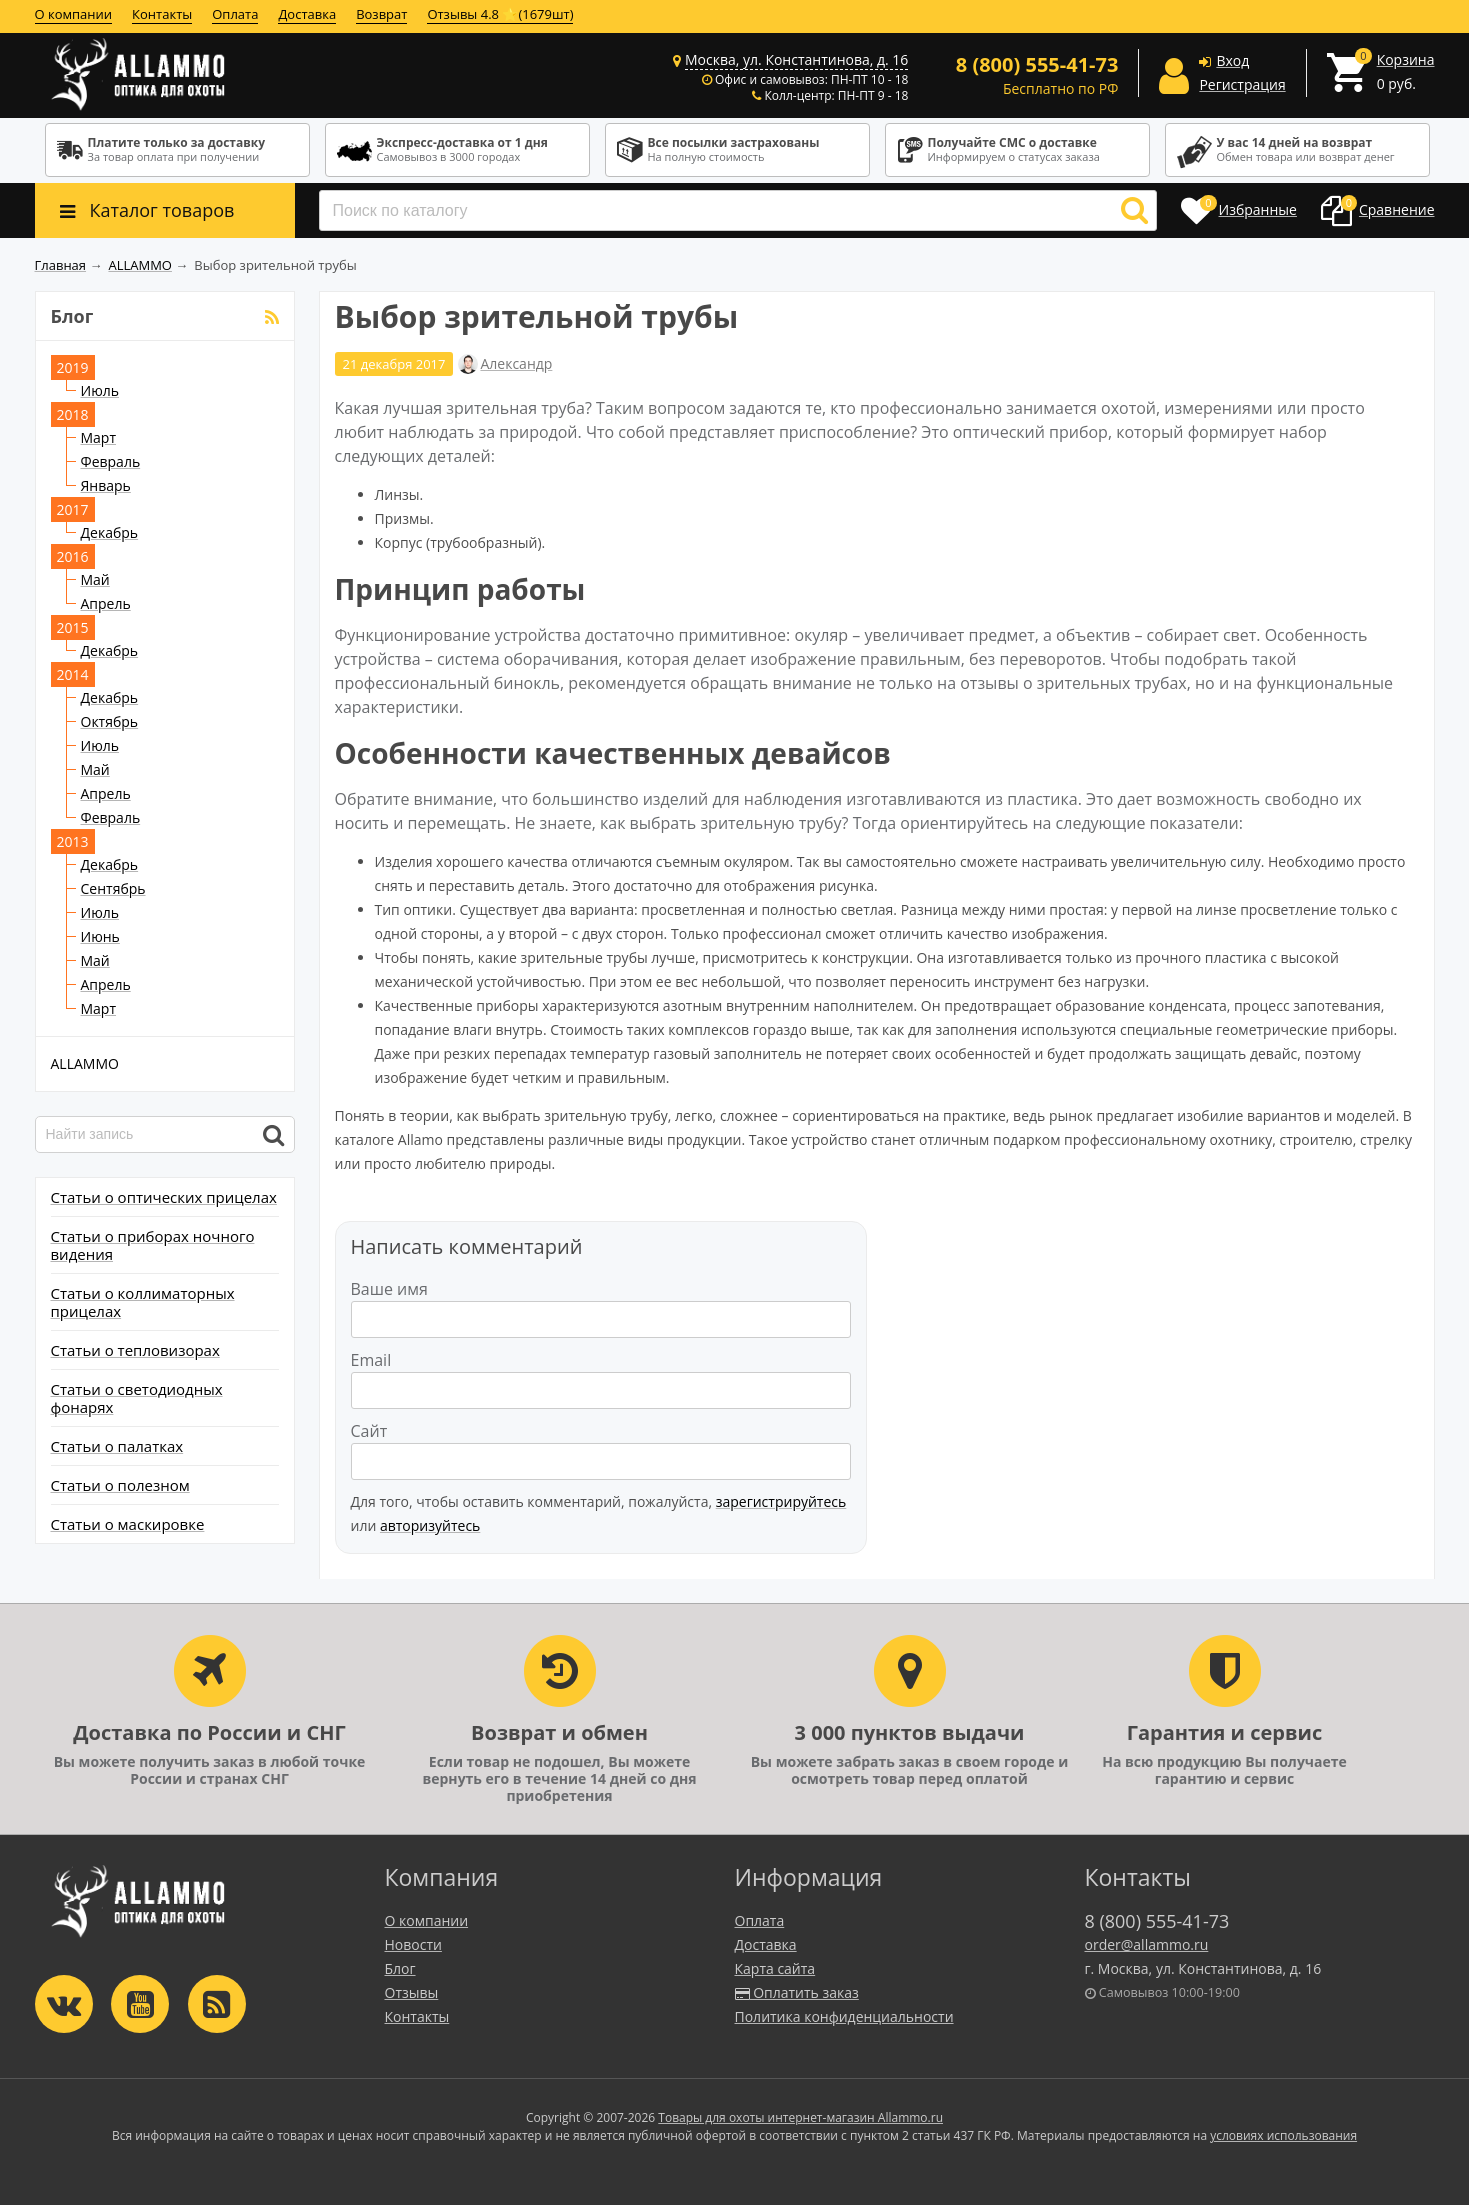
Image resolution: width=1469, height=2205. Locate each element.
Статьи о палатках (117, 1446)
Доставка (307, 14)
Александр (516, 364)
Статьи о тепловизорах (135, 1350)
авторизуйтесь (430, 1525)
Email (371, 1360)
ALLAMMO (85, 1063)
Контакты (162, 14)
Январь (106, 485)
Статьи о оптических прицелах (164, 1197)
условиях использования (1283, 2135)
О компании (74, 14)
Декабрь (110, 532)
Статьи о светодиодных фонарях (137, 1398)
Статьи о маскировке (128, 1524)
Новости (413, 1944)
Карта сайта (775, 1968)
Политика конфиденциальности (844, 2016)
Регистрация (1242, 84)
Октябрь (110, 721)
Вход (1232, 60)
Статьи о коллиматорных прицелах (143, 1302)
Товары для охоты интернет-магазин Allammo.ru (800, 2117)
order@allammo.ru (1147, 1944)
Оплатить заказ (797, 1992)
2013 (73, 841)
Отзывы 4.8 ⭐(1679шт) (500, 14)
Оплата (235, 14)
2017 (73, 509)
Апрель (106, 603)
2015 (73, 627)
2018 (73, 414)
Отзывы (412, 1992)
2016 (73, 556)
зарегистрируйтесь (781, 1501)
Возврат (381, 14)
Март (99, 437)
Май (95, 579)
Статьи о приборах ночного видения (153, 1245)
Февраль (111, 461)
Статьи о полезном (120, 1485)
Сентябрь (113, 888)
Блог (400, 1968)
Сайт (369, 1431)
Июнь (100, 936)
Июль (100, 390)
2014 (73, 674)
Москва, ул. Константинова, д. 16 (796, 59)
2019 (73, 367)
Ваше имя (389, 1289)
